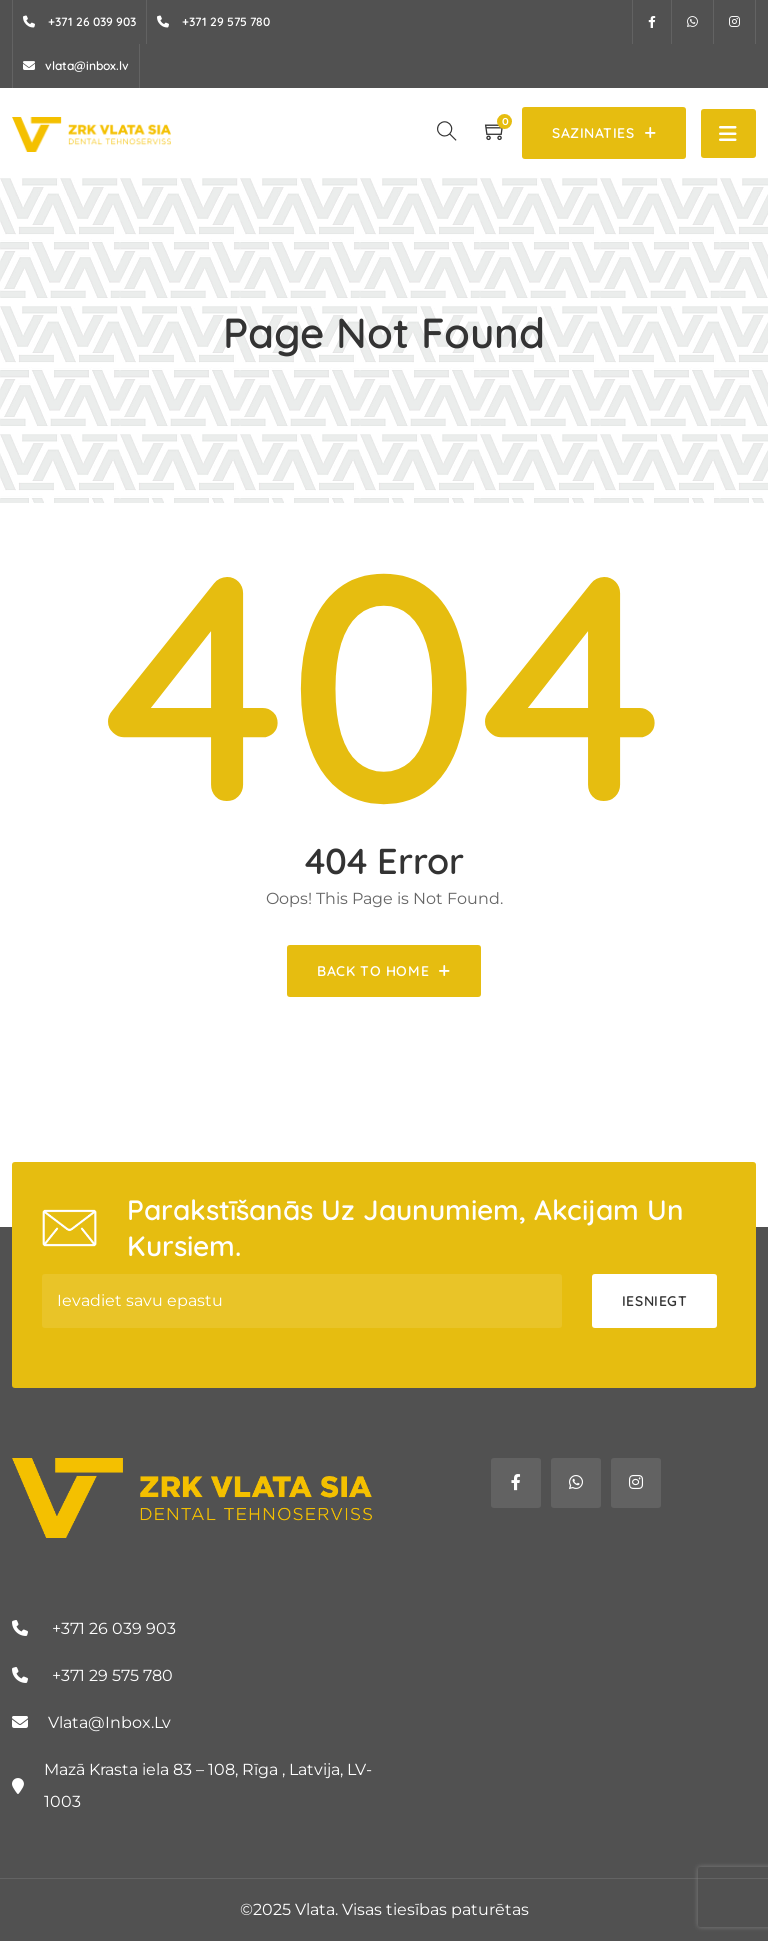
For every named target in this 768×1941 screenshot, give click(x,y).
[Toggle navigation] (728, 133)
